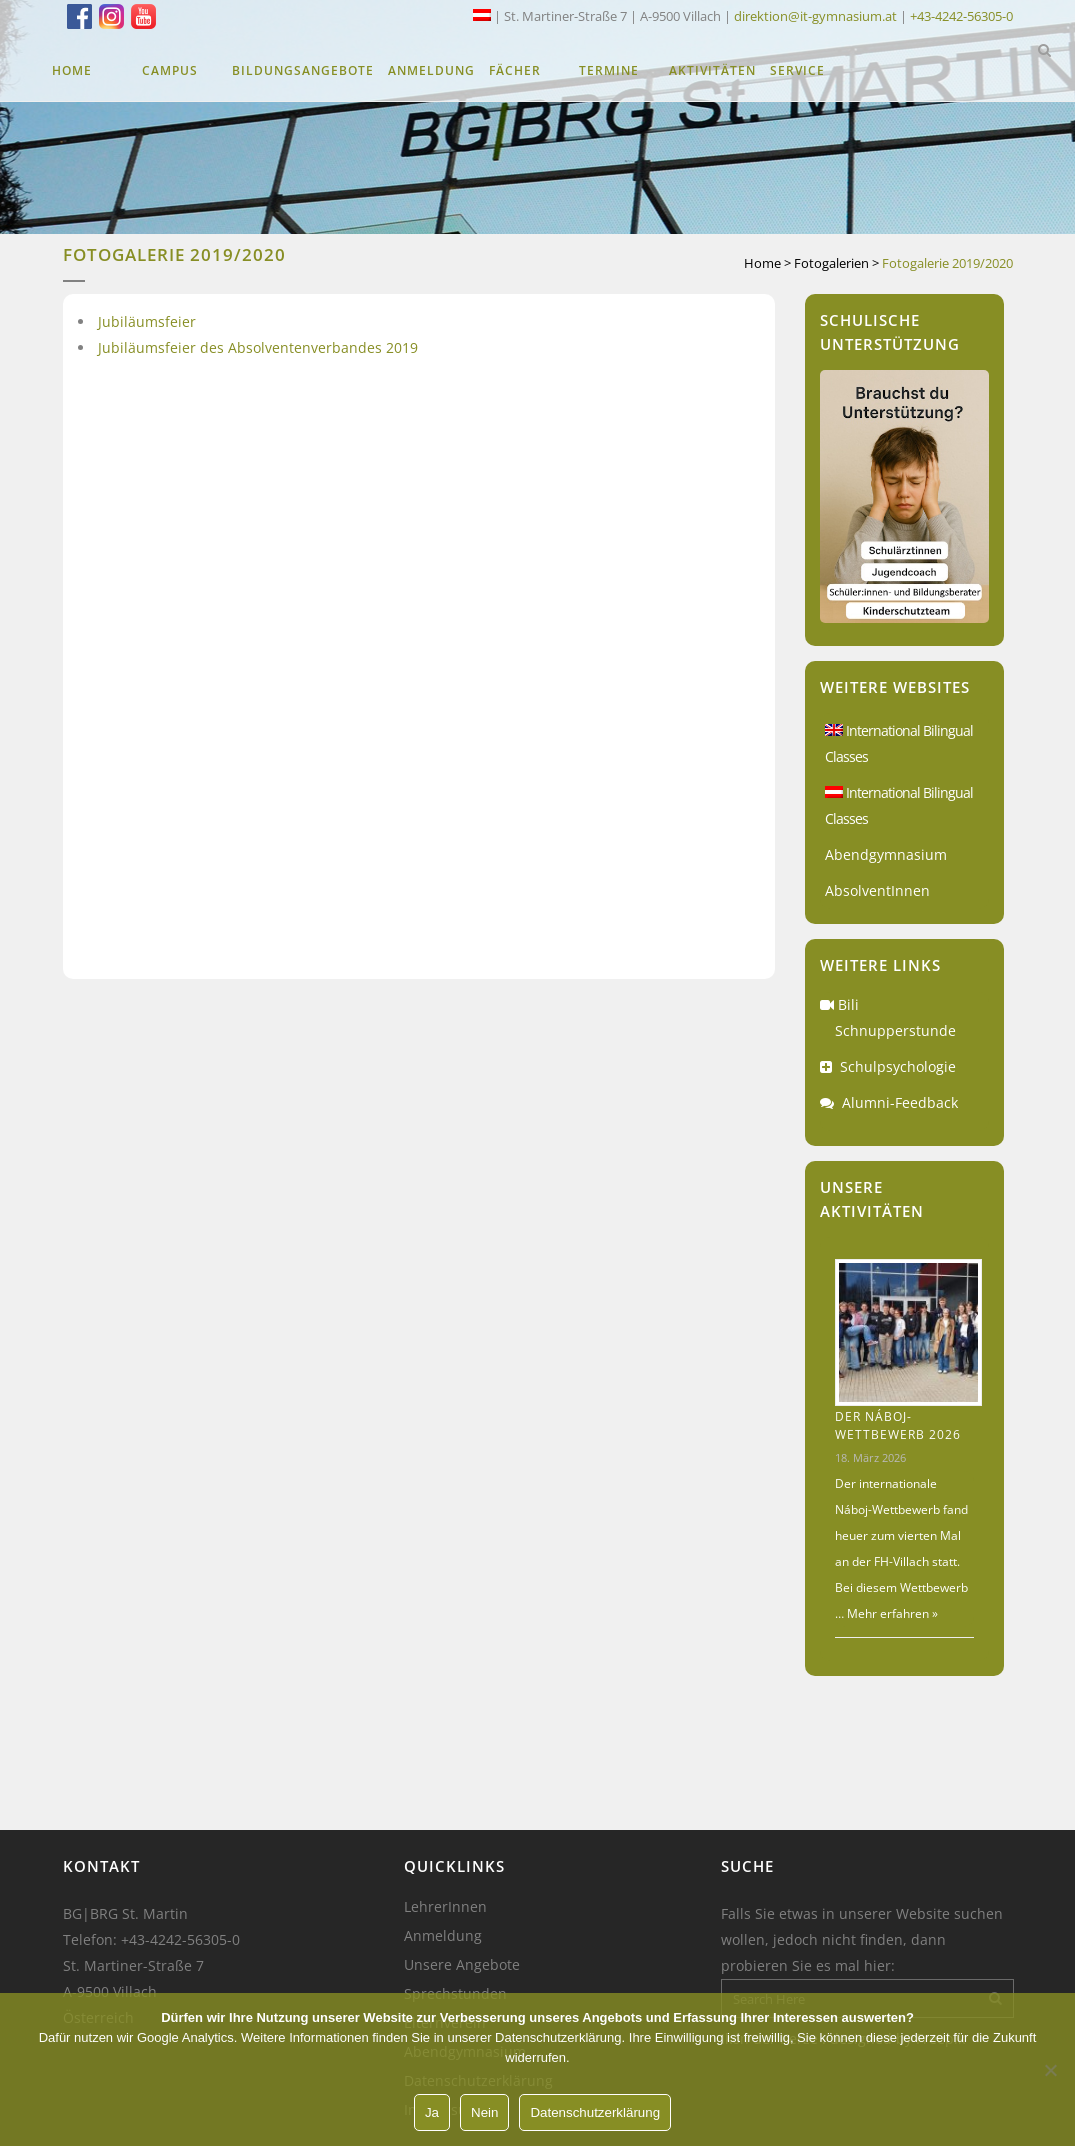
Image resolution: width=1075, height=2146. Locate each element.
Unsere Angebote (462, 1965)
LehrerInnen (445, 1907)
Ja (432, 2112)
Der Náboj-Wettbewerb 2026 (898, 1425)
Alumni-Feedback (900, 1102)
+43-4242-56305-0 (961, 16)
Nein (484, 2112)
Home (762, 263)
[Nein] (1050, 2070)
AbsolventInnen (877, 890)
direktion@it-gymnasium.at (815, 16)
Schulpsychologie (898, 1066)
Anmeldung (443, 1936)
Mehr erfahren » (891, 1613)
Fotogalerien (831, 263)
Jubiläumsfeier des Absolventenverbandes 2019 (258, 347)
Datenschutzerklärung (595, 2112)
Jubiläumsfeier (147, 321)
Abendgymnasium (886, 854)
